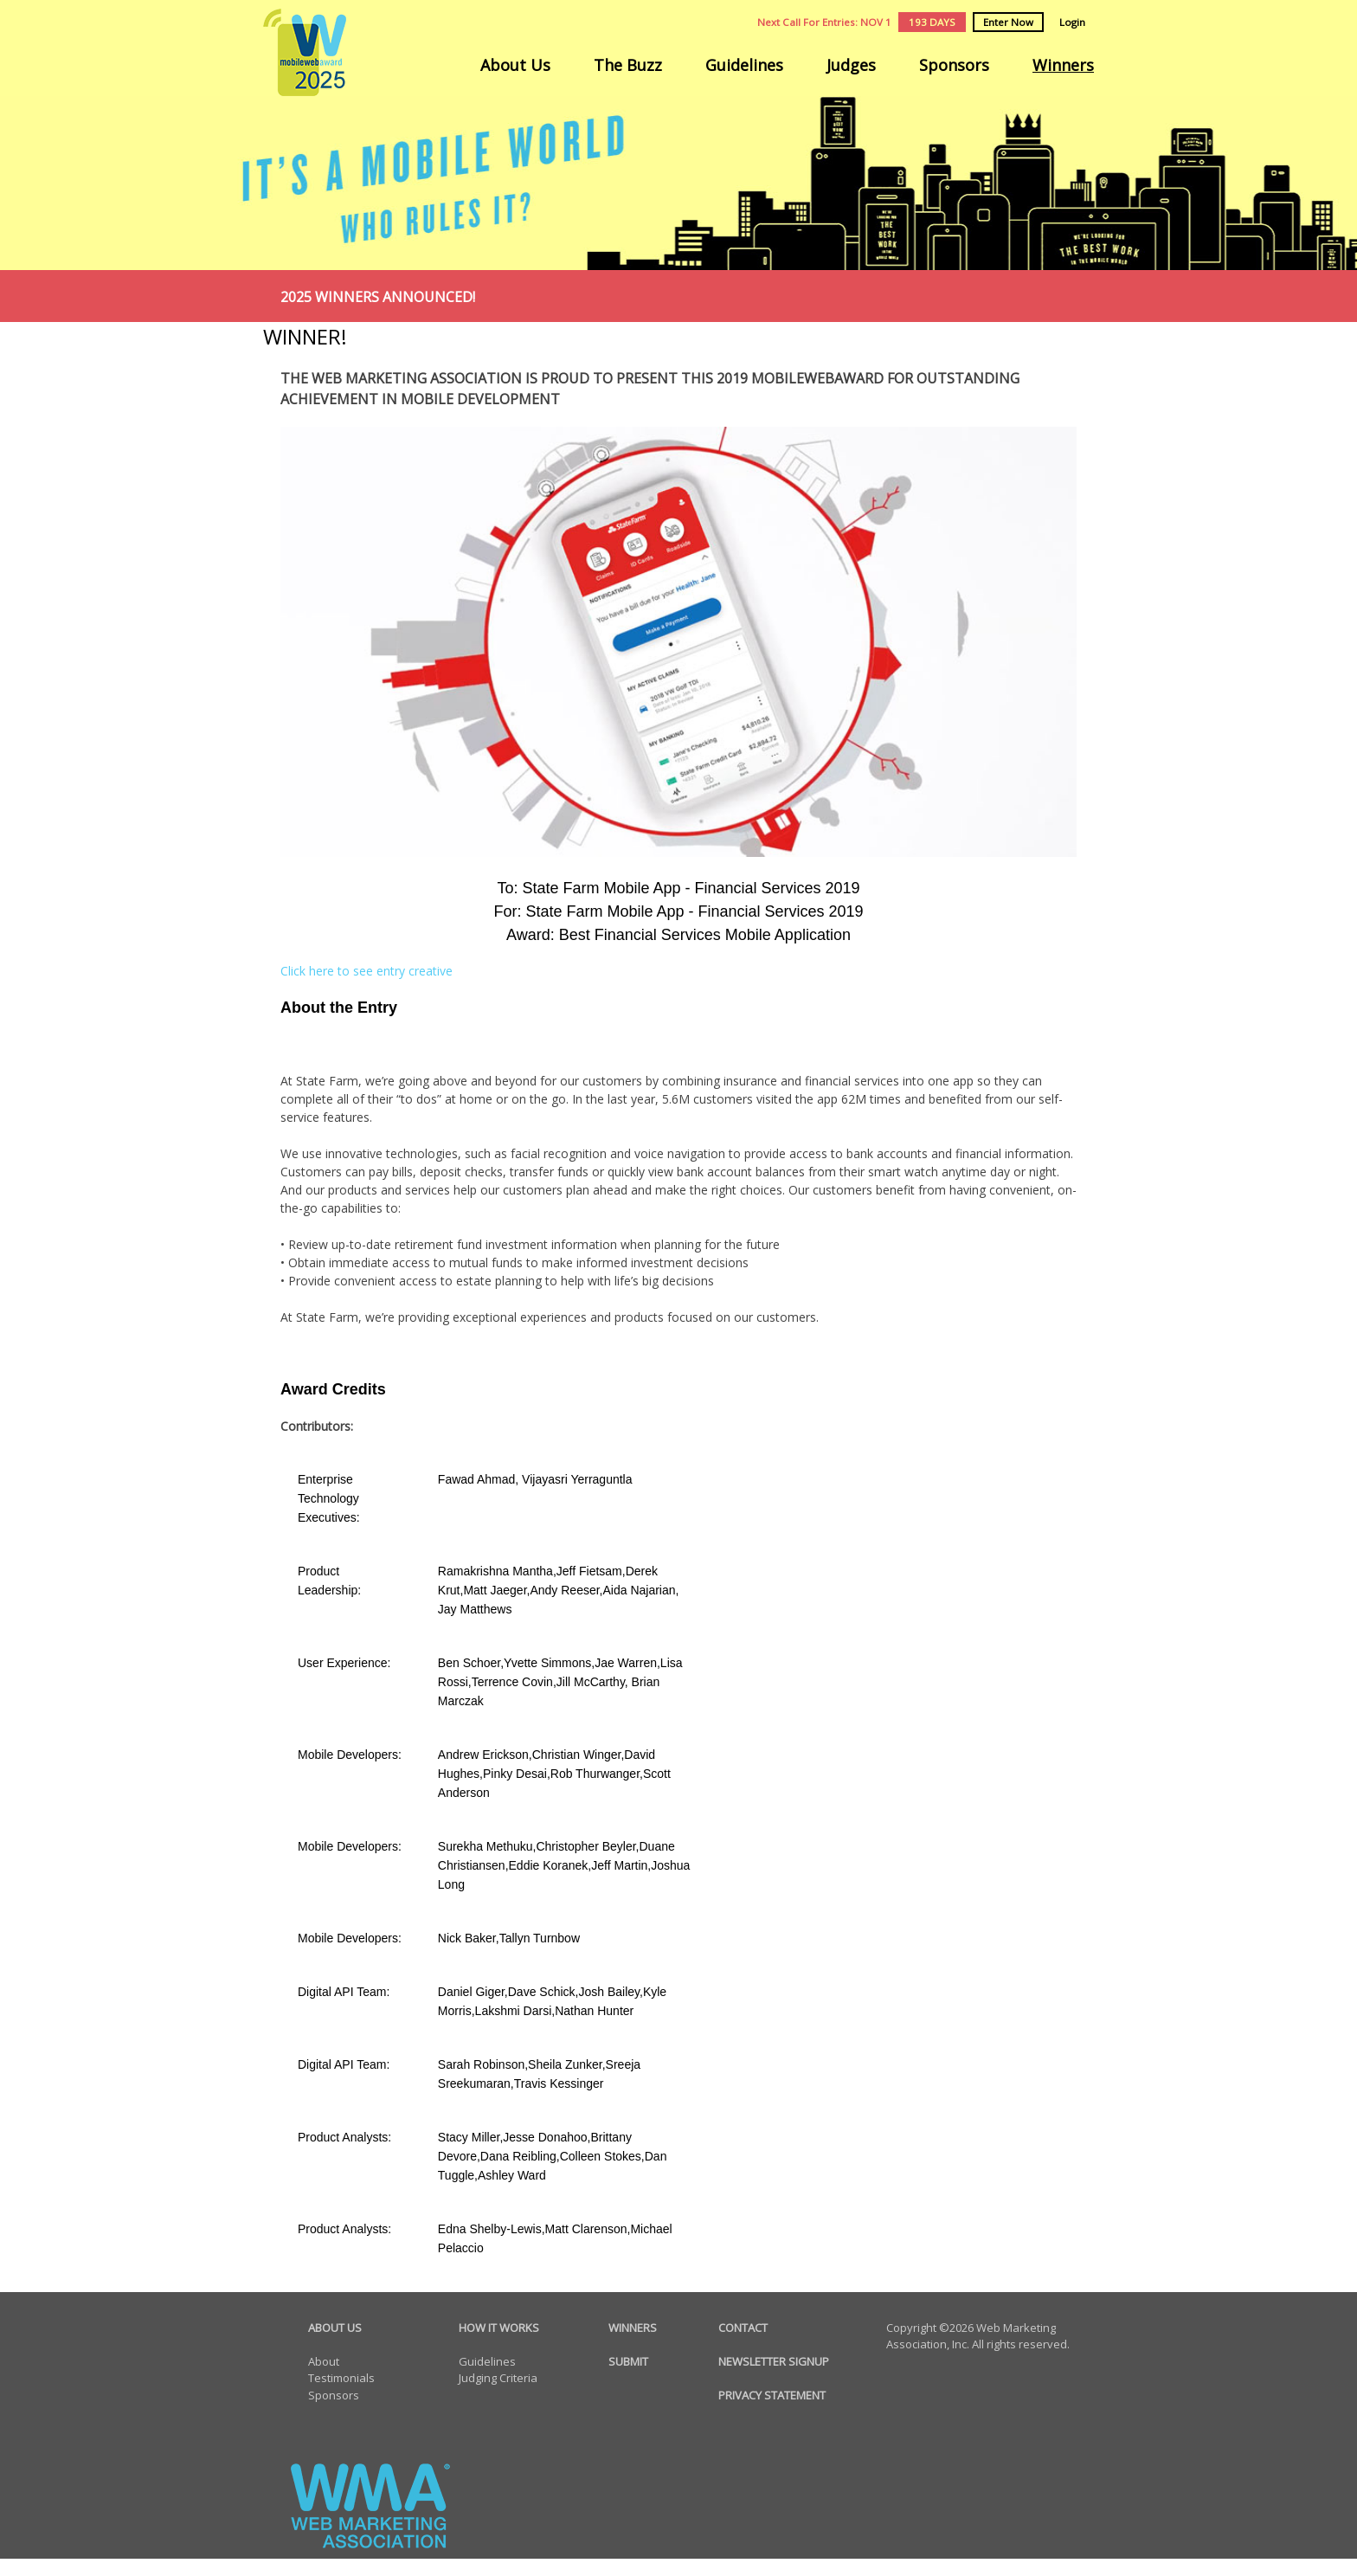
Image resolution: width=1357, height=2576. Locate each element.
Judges (851, 65)
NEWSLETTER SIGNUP (773, 2361)
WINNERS (632, 2327)
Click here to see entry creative (366, 971)
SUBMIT (628, 2361)
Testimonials (341, 2378)
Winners (1063, 65)
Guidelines (744, 65)
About (323, 2361)
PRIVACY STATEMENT (772, 2395)
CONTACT (743, 2327)
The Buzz (628, 65)
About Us (515, 65)
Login (1072, 22)
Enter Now (1008, 22)
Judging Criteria (498, 2378)
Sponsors (954, 65)
